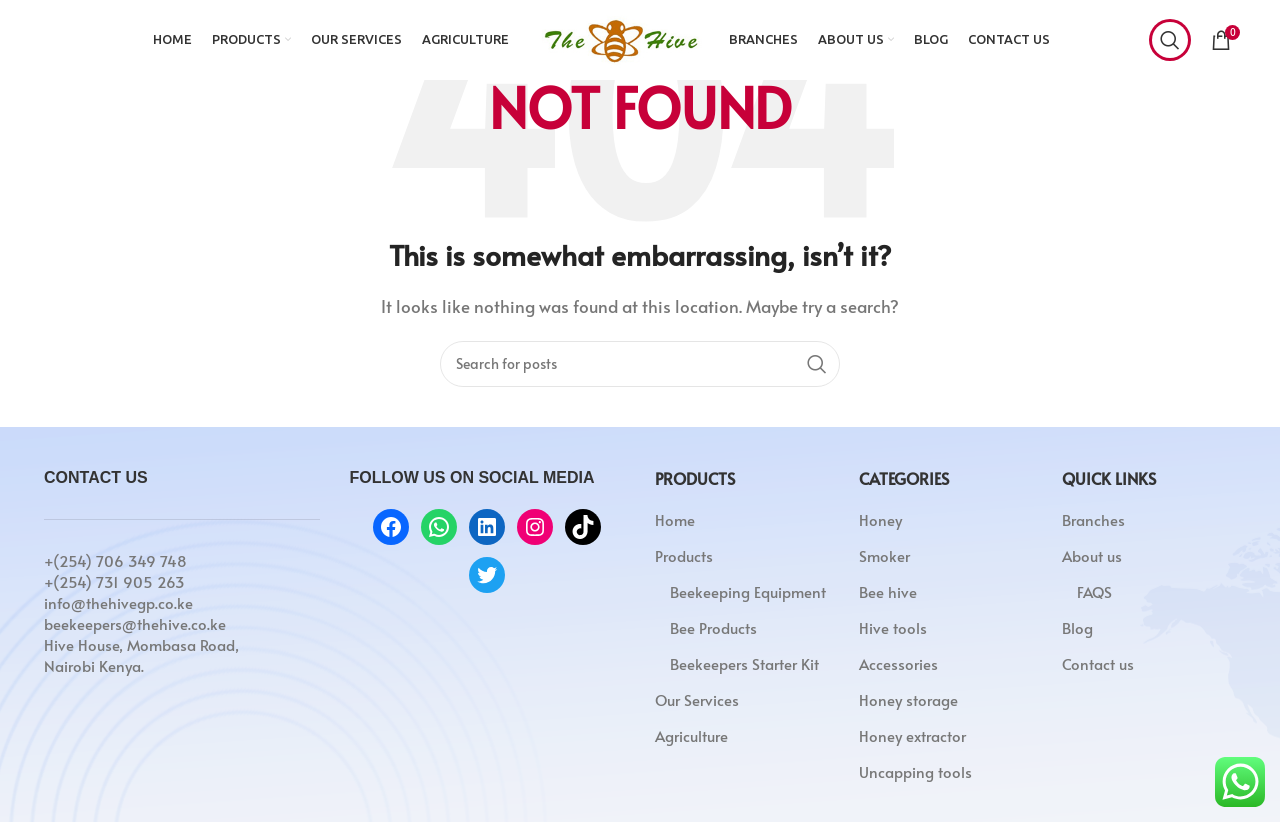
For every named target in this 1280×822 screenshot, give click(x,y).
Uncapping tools (915, 771)
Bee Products (713, 627)
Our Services (697, 699)
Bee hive (888, 591)
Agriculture (691, 735)
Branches (1093, 519)
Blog (1077, 627)
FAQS (1094, 591)
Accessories (898, 663)
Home (675, 519)
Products (684, 555)
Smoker (884, 555)
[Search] (1170, 40)
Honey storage (908, 699)
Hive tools (893, 627)
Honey (880, 519)
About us (1092, 555)
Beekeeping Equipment (748, 591)
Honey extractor (912, 735)
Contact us (1098, 663)
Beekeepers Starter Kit (744, 663)
